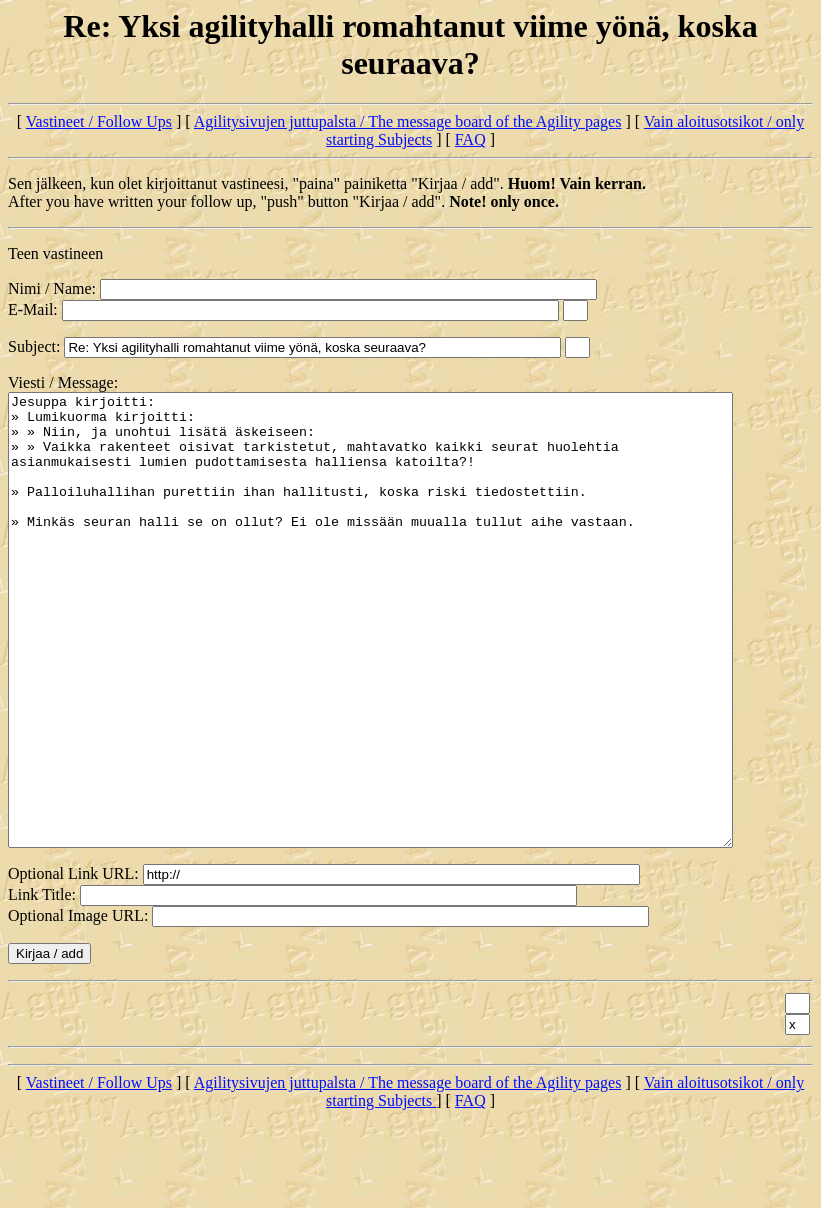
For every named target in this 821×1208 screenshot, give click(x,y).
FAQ (470, 139)
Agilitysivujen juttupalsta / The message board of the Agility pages (408, 121)
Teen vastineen (55, 253)
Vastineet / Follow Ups (99, 121)
